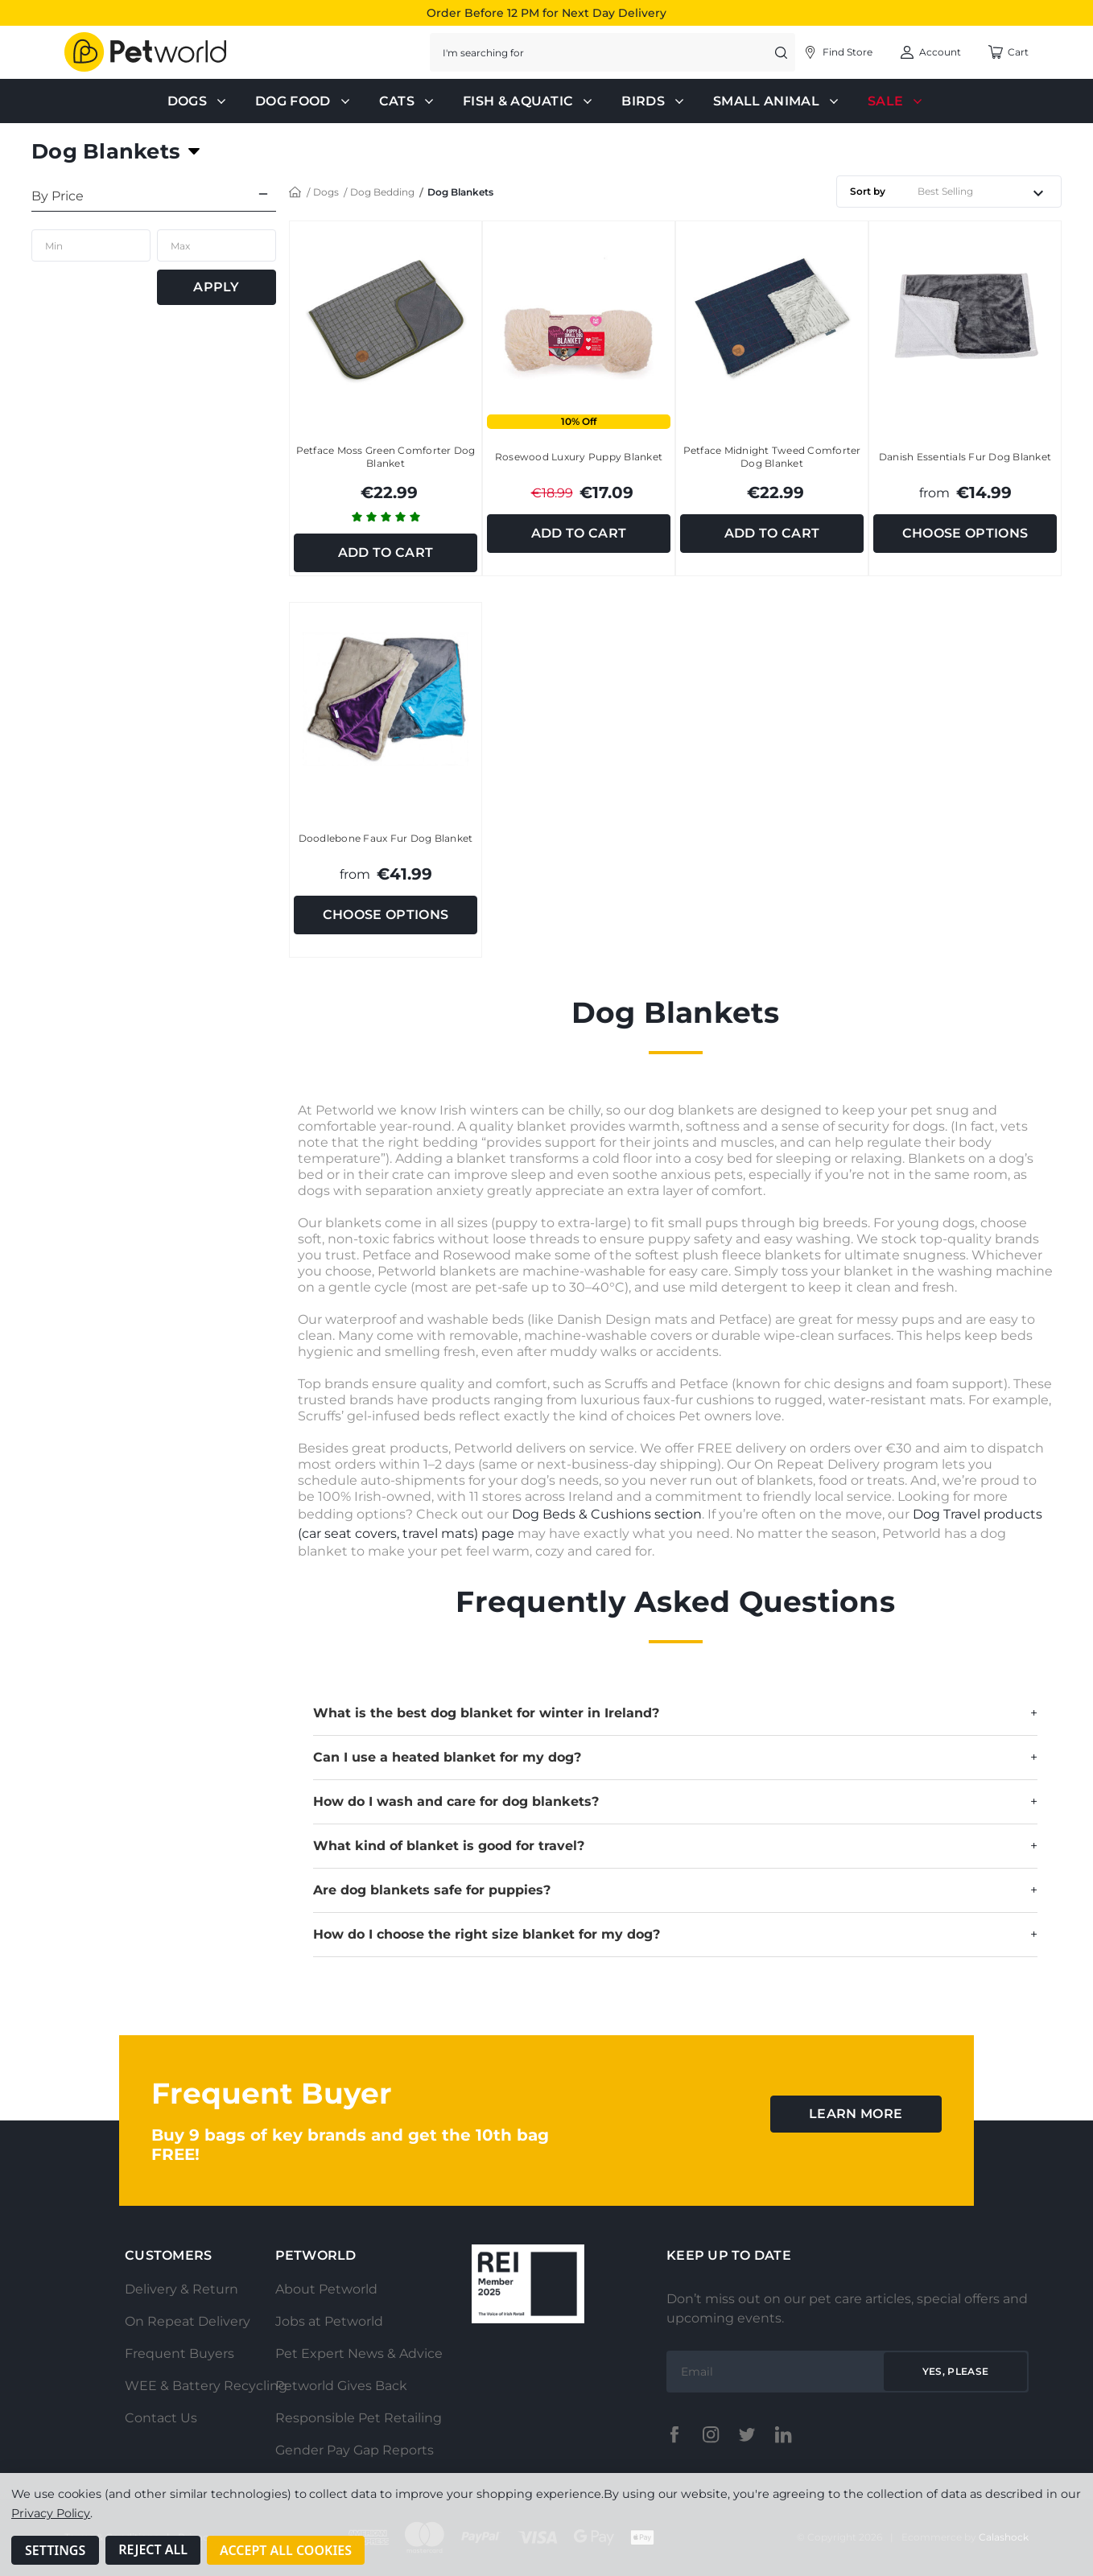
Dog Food (304, 101)
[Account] (837, 52)
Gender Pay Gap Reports (354, 2450)
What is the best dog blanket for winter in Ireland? (675, 1713)
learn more (855, 2113)
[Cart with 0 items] (1008, 52)
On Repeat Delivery (187, 2321)
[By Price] (153, 193)
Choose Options (965, 533)
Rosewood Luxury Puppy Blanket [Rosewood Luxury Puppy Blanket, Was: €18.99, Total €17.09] (578, 457)
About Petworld (326, 2289)
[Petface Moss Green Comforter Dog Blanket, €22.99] (385, 317)
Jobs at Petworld (329, 2321)
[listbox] (986, 191)
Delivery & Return (181, 2289)
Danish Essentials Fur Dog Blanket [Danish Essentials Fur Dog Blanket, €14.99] (965, 457)
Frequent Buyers (179, 2353)
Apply (216, 287)
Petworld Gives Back (341, 2385)
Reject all (153, 2550)
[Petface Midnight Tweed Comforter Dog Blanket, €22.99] (772, 317)
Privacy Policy (50, 2513)
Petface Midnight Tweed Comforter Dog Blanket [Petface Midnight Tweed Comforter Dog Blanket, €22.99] (772, 456)
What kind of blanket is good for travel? (675, 1846)
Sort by (867, 191)
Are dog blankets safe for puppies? (675, 1890)
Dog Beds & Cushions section (607, 1514)
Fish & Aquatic (529, 101)
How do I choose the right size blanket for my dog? (675, 1934)
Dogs (198, 101)
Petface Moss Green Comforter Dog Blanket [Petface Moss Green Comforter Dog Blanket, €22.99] (386, 456)
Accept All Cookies (286, 2550)
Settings (55, 2550)
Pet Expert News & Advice (359, 2353)
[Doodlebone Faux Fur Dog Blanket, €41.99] (385, 699)
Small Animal (777, 101)
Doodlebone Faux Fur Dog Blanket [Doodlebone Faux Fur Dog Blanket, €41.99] (386, 838)
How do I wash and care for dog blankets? (675, 1801)
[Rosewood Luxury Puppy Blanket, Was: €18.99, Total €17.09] (579, 317)
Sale (897, 101)
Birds (654, 101)
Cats (408, 101)
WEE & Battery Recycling (206, 2385)
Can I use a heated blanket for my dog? (675, 1757)
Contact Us (161, 2418)
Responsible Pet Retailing (358, 2418)
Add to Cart (386, 552)
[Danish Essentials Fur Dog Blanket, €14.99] (965, 317)
